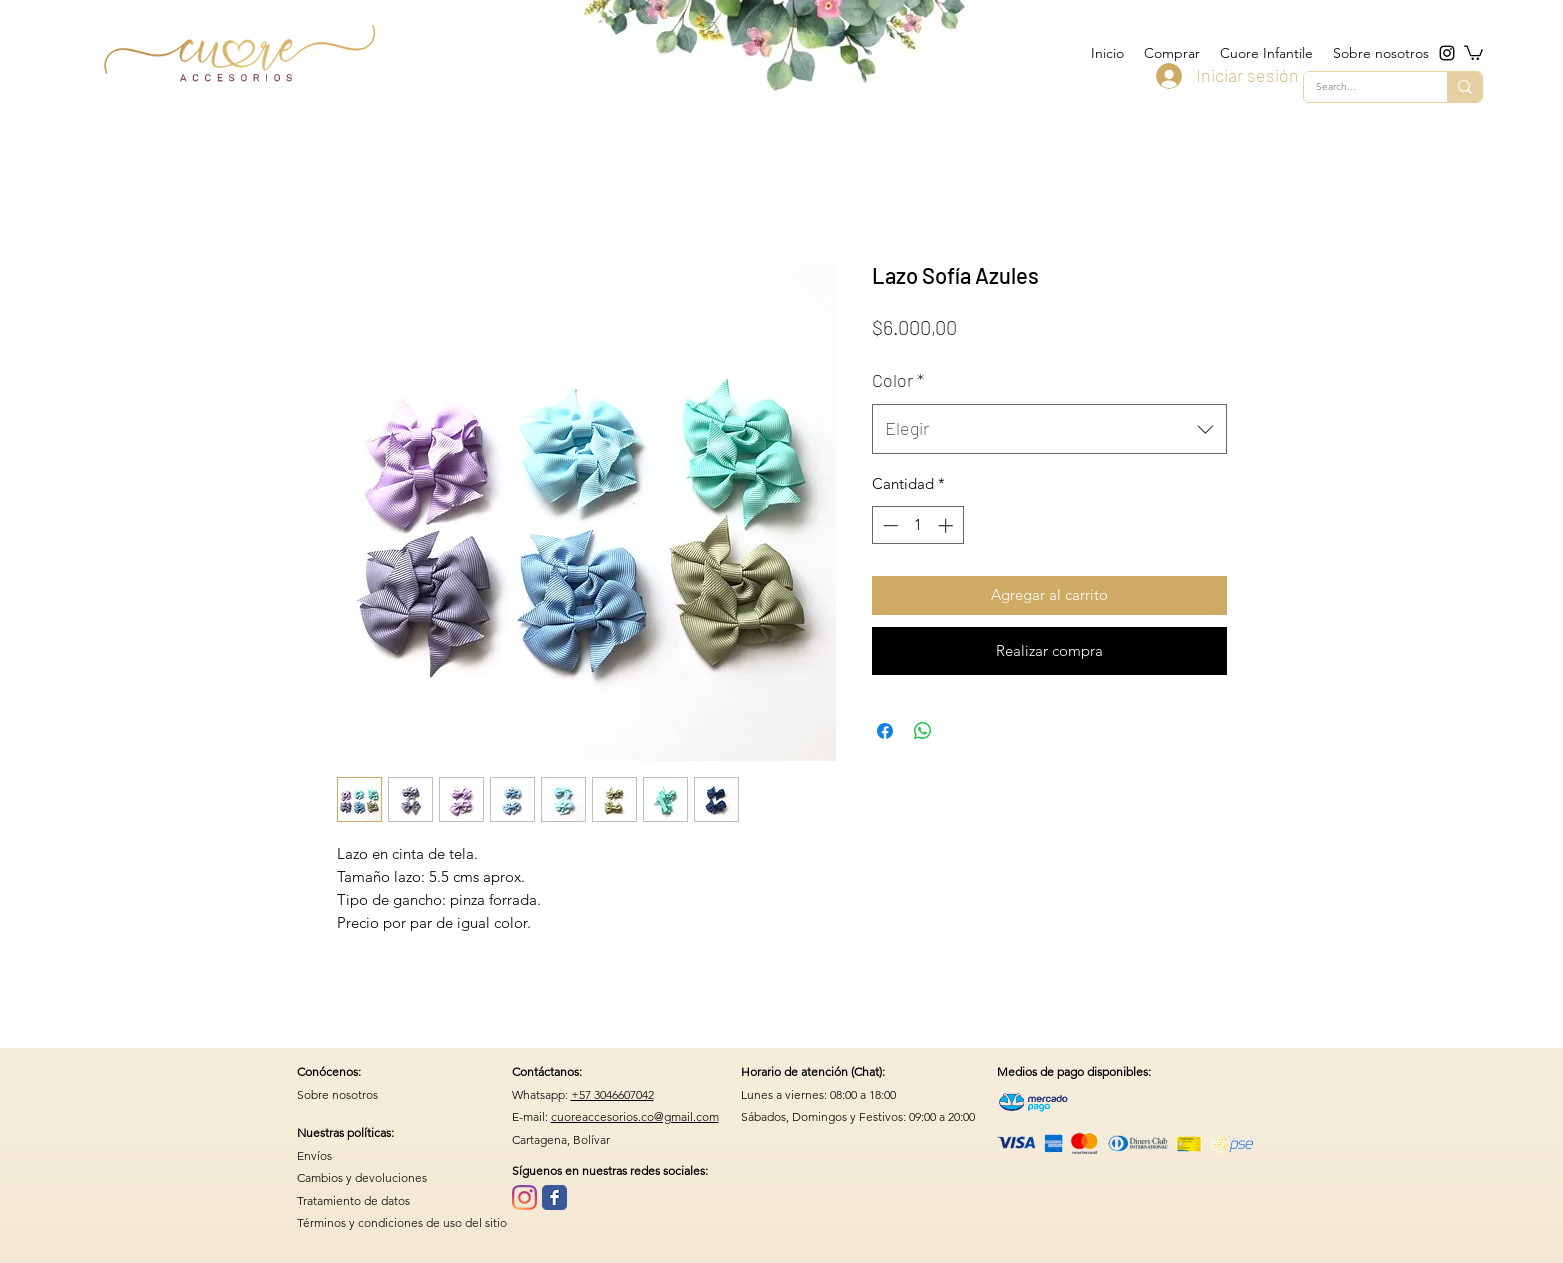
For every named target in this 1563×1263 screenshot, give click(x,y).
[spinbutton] (917, 525)
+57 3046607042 (612, 1094)
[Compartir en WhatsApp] (923, 731)
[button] (1473, 52)
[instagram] (1447, 53)
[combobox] (1049, 429)
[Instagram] (524, 1197)
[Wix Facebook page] (554, 1197)
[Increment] (947, 525)
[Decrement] (888, 525)
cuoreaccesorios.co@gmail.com (635, 1116)
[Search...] (1360, 87)
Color (898, 380)
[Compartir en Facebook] (885, 731)
